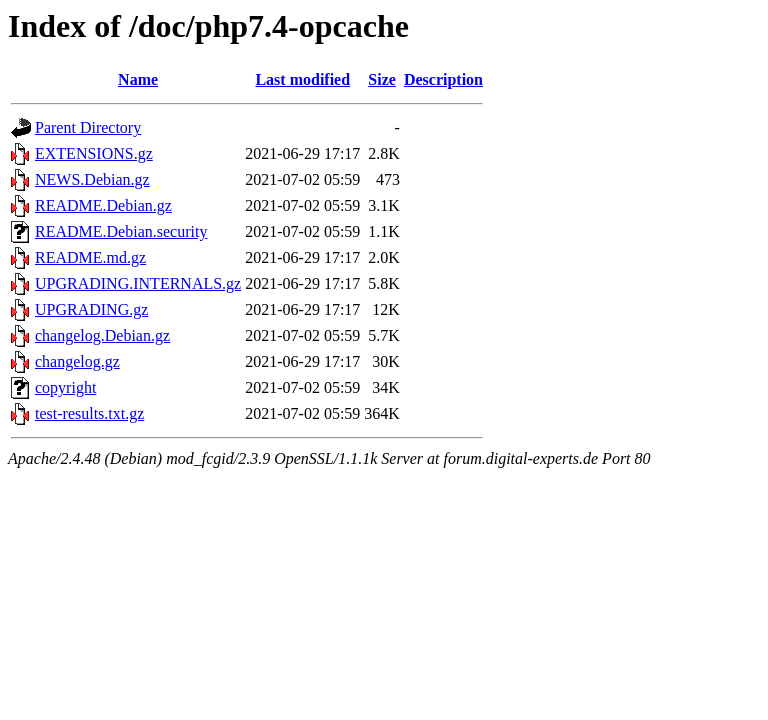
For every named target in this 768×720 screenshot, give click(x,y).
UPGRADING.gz (91, 309)
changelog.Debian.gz (102, 335)
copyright (65, 387)
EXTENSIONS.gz (94, 153)
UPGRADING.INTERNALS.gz (138, 283)
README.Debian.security (121, 231)
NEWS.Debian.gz (92, 179)
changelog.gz (77, 361)
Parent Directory (88, 127)
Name (138, 79)
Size (382, 79)
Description (443, 79)
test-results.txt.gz (89, 413)
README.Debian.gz (103, 205)
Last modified (302, 79)
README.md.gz (90, 257)
